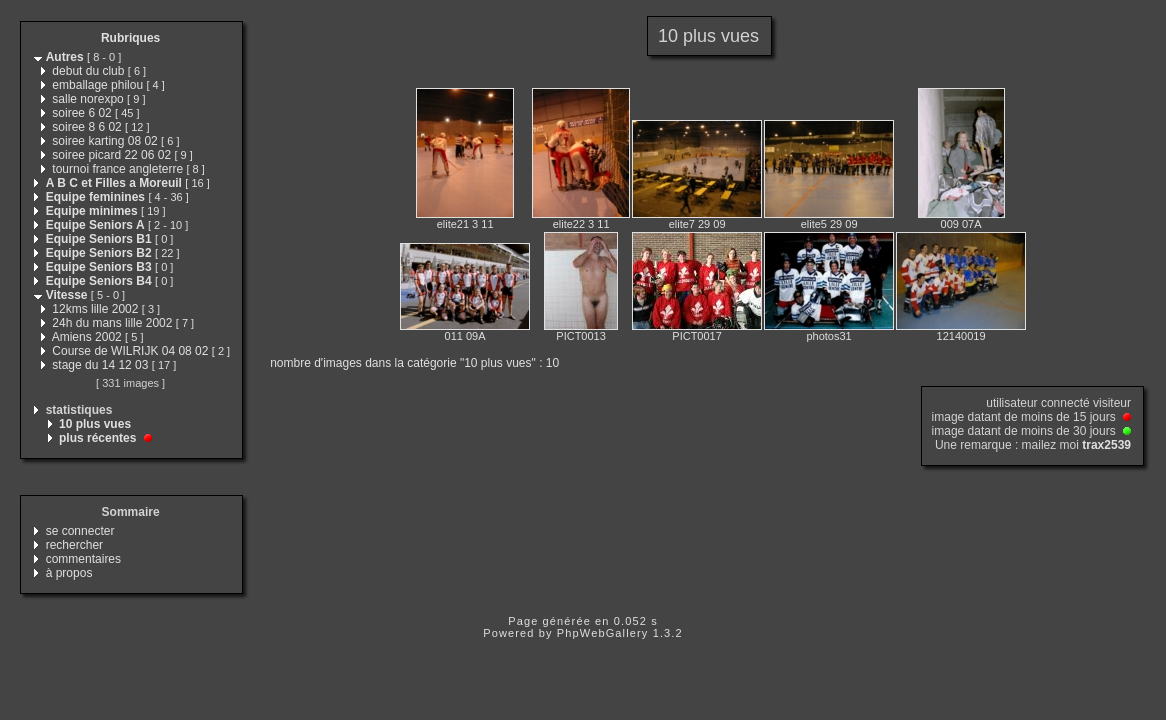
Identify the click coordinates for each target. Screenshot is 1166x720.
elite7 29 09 (697, 224)
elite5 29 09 (829, 224)
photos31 (828, 336)
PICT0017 (697, 336)
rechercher (74, 545)
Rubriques (130, 38)
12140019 (961, 336)
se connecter (80, 531)
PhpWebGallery (603, 633)
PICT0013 (581, 336)
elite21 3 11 (465, 224)
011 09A (465, 336)
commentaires (83, 559)
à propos (69, 573)
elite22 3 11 (581, 224)
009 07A (961, 224)
